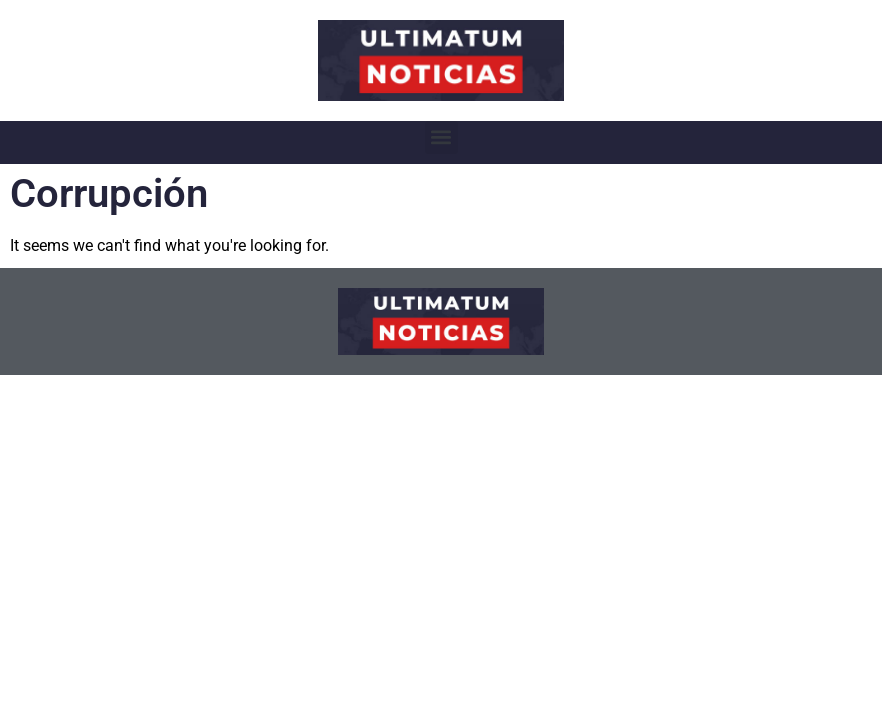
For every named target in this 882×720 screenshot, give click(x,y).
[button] (441, 137)
